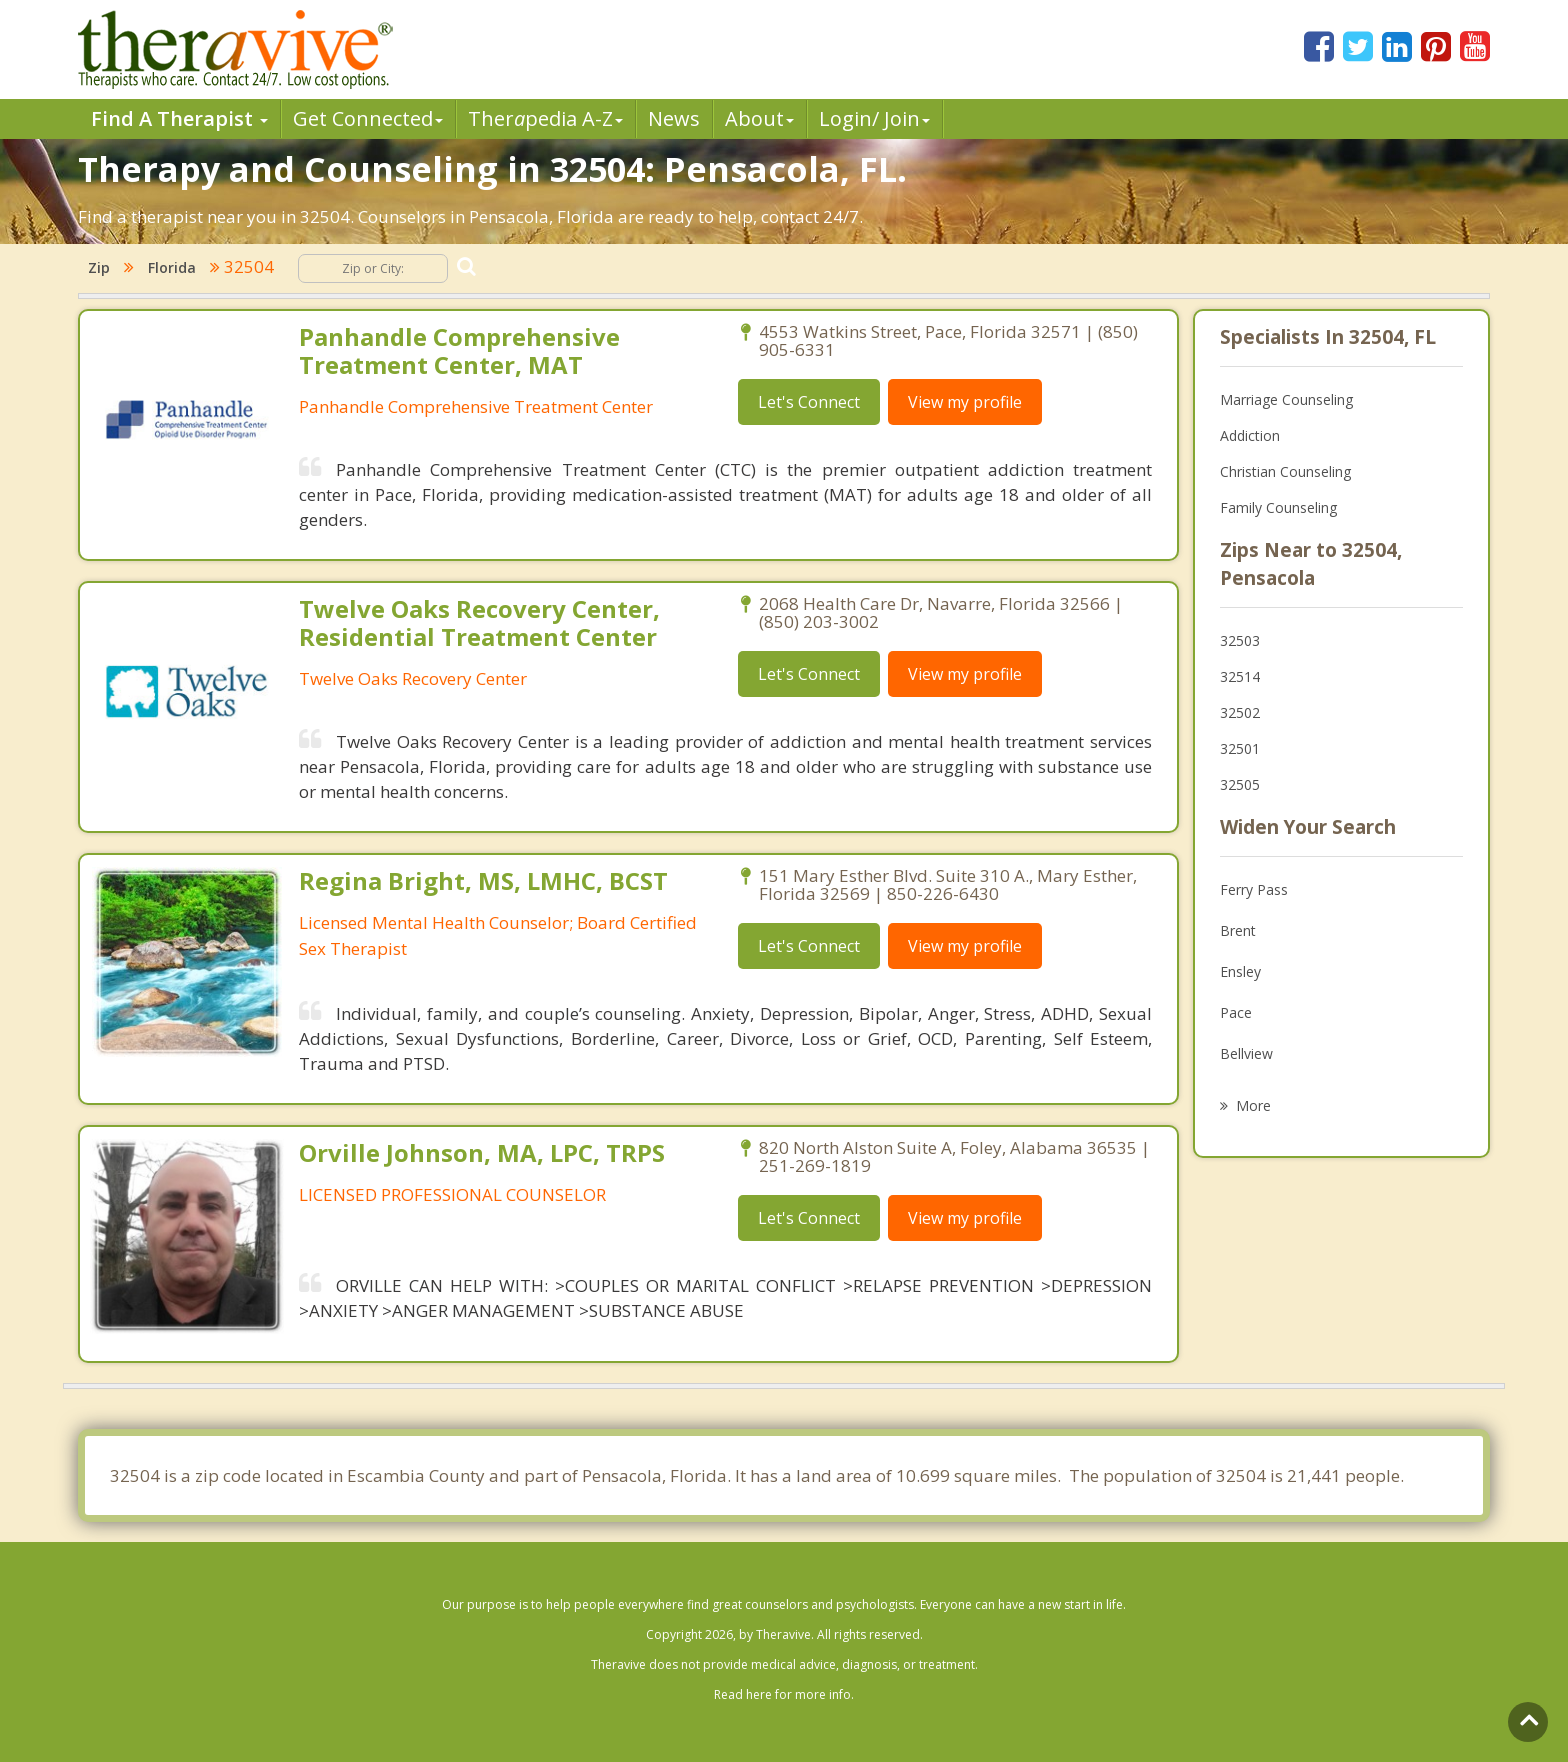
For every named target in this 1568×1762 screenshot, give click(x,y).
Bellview (1246, 1053)
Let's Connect (809, 402)
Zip (99, 267)
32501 (1240, 748)
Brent (1238, 930)
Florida (172, 267)
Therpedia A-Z (545, 118)
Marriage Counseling (1286, 399)
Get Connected (368, 118)
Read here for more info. (784, 1694)
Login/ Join (874, 118)
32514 (1240, 676)
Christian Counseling (1285, 471)
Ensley (1240, 971)
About (759, 118)
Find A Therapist (179, 118)
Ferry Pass (1254, 889)
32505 (1240, 784)
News (674, 118)
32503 (1240, 640)
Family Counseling (1278, 507)
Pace (1236, 1012)
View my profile (965, 402)
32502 (1240, 712)
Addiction (1250, 435)
